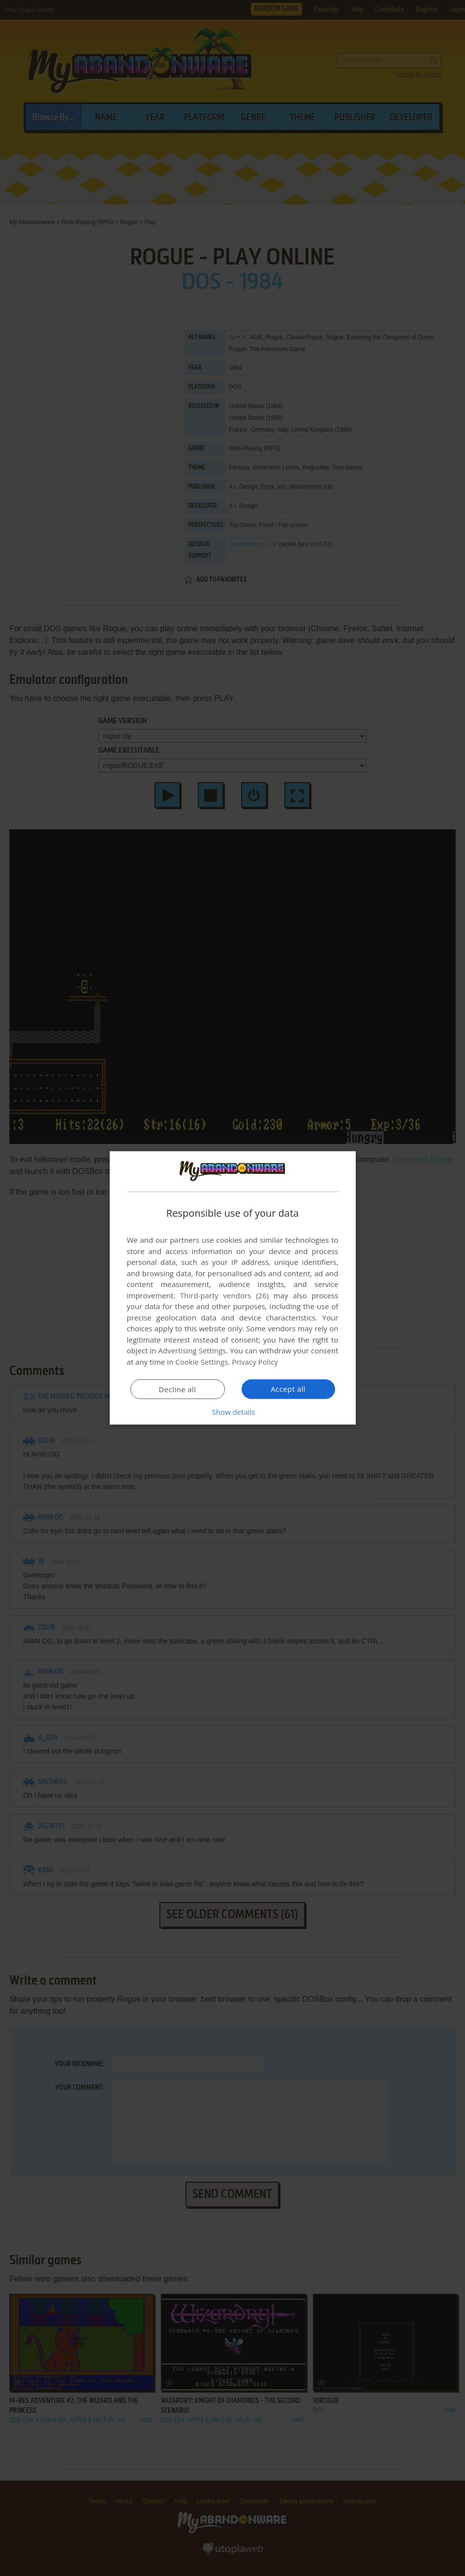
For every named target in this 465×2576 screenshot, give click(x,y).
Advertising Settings (192, 1350)
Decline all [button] (177, 1389)
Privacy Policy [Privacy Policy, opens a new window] (255, 1362)
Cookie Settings (201, 1362)
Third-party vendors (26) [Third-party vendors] (224, 1295)
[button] (232, 1411)
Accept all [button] (288, 1389)
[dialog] (233, 1288)
